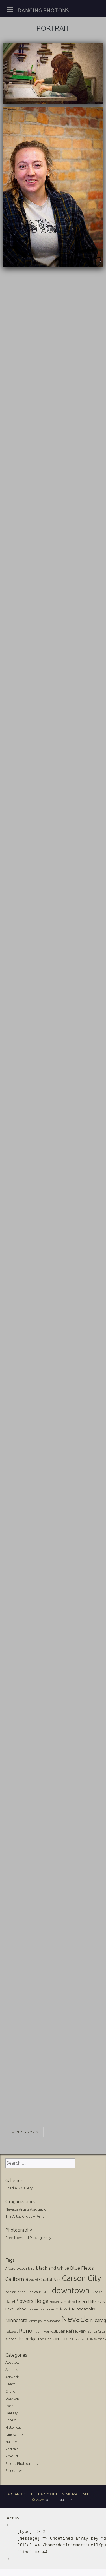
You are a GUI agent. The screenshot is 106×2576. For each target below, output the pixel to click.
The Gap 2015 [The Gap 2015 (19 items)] (50, 2339)
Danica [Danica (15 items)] (32, 2292)
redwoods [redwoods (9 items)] (11, 2331)
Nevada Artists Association (26, 2209)
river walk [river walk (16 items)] (50, 2331)
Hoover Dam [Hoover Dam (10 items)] (58, 2301)
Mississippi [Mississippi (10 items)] (35, 2321)
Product (11, 2456)
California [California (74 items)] (16, 2279)
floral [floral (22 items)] (10, 2301)
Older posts (24, 2132)
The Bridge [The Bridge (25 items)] (26, 2338)
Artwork (12, 2377)
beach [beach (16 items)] (22, 2268)
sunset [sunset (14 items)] (10, 2339)
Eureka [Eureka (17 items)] (96, 2292)
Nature (11, 2442)
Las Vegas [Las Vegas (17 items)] (35, 2309)
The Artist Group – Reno (25, 2216)
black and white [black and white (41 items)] (52, 2268)
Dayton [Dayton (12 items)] (45, 2292)
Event (10, 2406)
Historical (13, 2427)
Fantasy (11, 2413)
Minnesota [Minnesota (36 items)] (16, 2320)
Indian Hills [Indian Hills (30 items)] (86, 2301)
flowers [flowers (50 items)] (24, 2301)
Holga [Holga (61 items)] (41, 2301)
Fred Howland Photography (28, 2238)
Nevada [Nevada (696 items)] (75, 2319)
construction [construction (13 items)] (15, 2292)
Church (11, 2391)
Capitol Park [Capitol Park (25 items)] (50, 2279)
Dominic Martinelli (59, 2500)
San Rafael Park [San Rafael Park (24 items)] (72, 2331)
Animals (11, 2370)
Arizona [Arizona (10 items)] (10, 2268)
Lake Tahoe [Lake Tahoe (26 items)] (15, 2309)
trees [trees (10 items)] (75, 2339)
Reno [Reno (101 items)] (25, 2330)
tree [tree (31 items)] (67, 2338)
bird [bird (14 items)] (31, 2268)
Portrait (11, 2449)
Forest (10, 2420)
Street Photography (21, 2463)
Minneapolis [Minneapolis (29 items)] (83, 2309)
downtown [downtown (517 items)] (71, 2290)
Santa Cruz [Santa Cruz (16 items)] (96, 2331)
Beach (10, 2384)
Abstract (12, 2362)
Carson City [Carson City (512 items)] (81, 2278)
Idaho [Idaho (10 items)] (71, 2301)
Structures (13, 2470)
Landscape (14, 2434)
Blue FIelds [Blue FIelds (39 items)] (82, 2268)
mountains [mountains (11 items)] (52, 2321)
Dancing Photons (43, 10)
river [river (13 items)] (37, 2331)
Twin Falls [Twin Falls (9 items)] (86, 2339)
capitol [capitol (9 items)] (33, 2279)
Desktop (12, 2398)
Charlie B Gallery (19, 2188)
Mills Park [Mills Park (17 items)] (63, 2309)
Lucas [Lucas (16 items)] (50, 2309)
